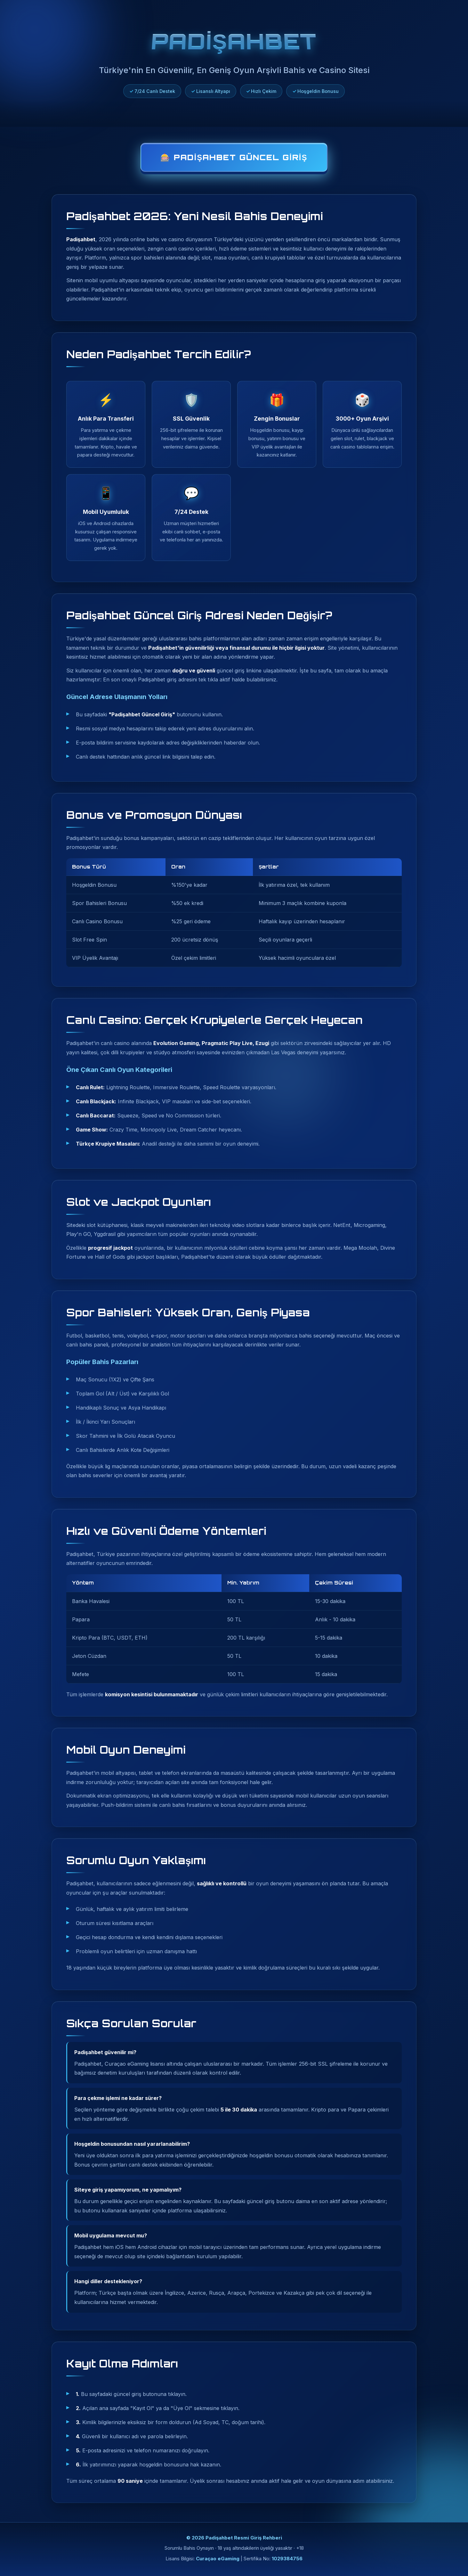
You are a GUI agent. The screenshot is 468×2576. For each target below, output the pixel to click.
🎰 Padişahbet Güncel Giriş (233, 157)
